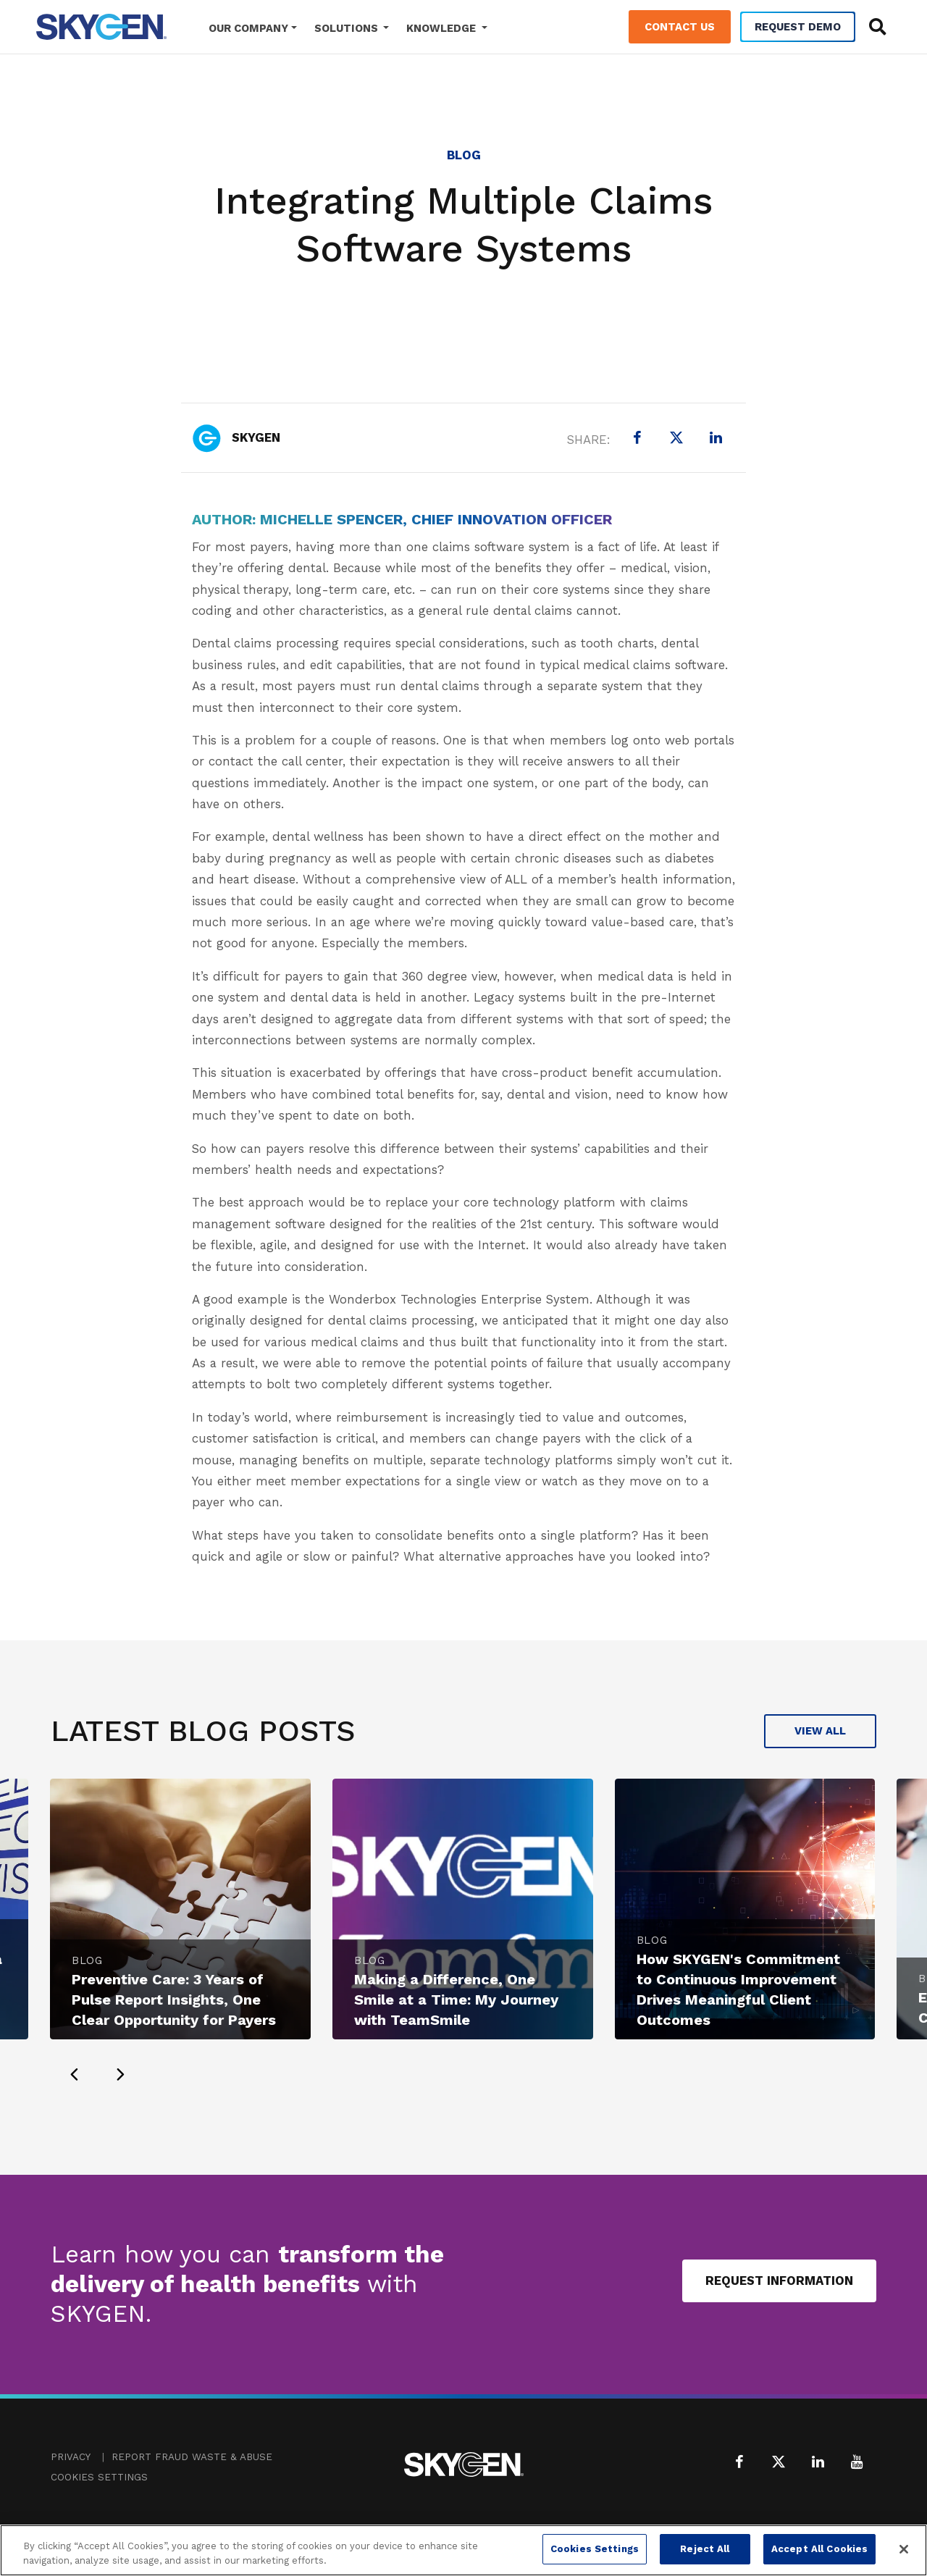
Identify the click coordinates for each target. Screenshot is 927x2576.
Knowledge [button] (442, 28)
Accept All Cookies (819, 2548)
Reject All (704, 2548)
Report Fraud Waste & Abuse (192, 2456)
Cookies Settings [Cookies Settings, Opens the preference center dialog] (594, 2548)
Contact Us (680, 26)
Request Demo (798, 26)
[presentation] (74, 2074)
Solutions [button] (347, 28)
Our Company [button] (248, 28)
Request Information (779, 2280)
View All (820, 1730)
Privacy (71, 2456)
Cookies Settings (99, 2477)
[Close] (904, 2549)
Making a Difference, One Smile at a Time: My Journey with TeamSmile (456, 2000)
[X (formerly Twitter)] (676, 437)
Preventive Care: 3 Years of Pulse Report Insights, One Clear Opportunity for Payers (174, 2000)
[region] (463, 2550)
